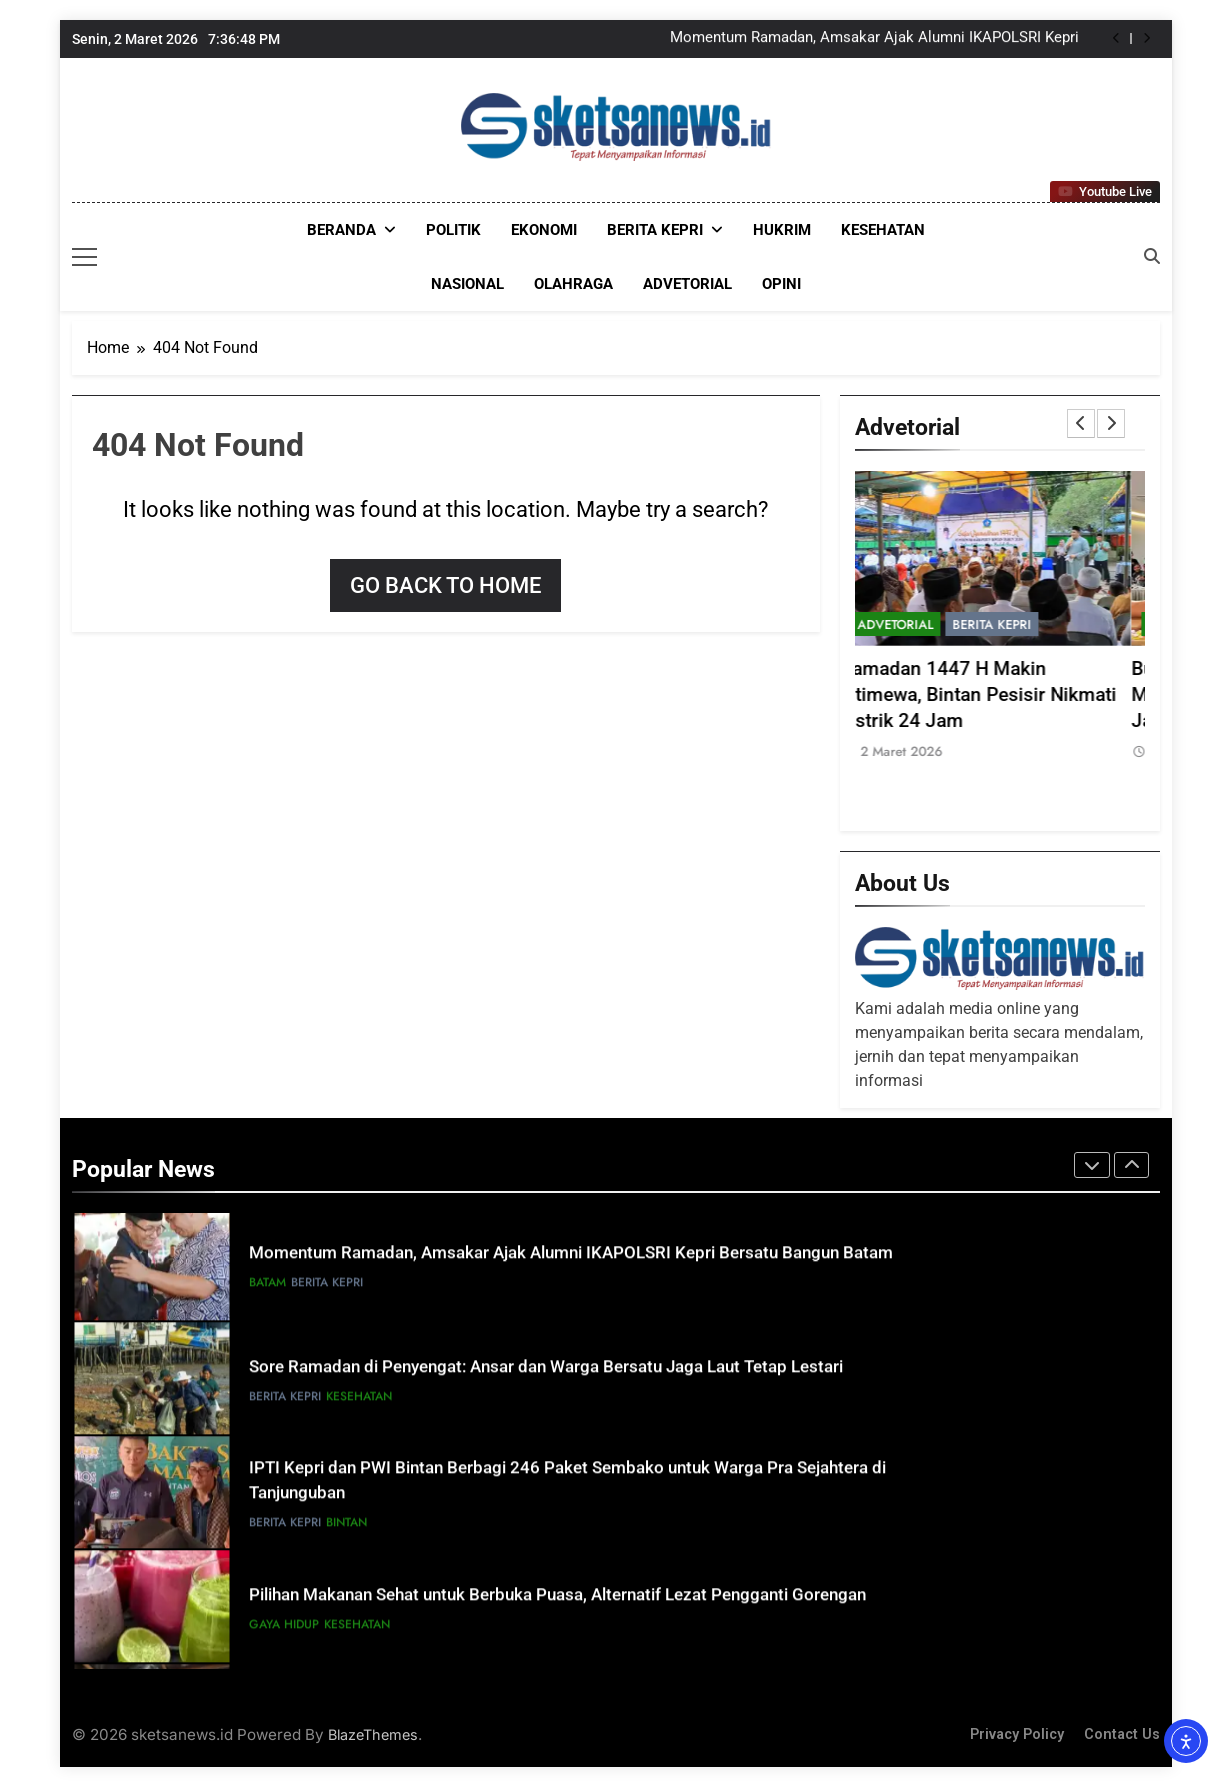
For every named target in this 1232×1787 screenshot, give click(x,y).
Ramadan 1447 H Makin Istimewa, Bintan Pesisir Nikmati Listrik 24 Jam (993, 695)
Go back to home (445, 585)
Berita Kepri (655, 230)
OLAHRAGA (573, 284)
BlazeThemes (373, 1734)
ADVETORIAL (687, 284)
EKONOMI (544, 230)
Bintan (346, 1528)
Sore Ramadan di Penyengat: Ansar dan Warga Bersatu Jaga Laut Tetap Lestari (546, 1372)
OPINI (781, 284)
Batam (267, 1288)
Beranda (341, 230)
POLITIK (453, 230)
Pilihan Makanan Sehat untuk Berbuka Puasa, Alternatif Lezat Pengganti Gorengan (557, 1600)
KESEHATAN (883, 230)
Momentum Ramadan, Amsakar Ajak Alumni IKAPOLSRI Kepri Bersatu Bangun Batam (874, 39)
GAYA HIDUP (284, 1630)
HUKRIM (782, 230)
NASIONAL (467, 284)
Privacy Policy (1017, 1734)
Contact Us (1122, 1734)
